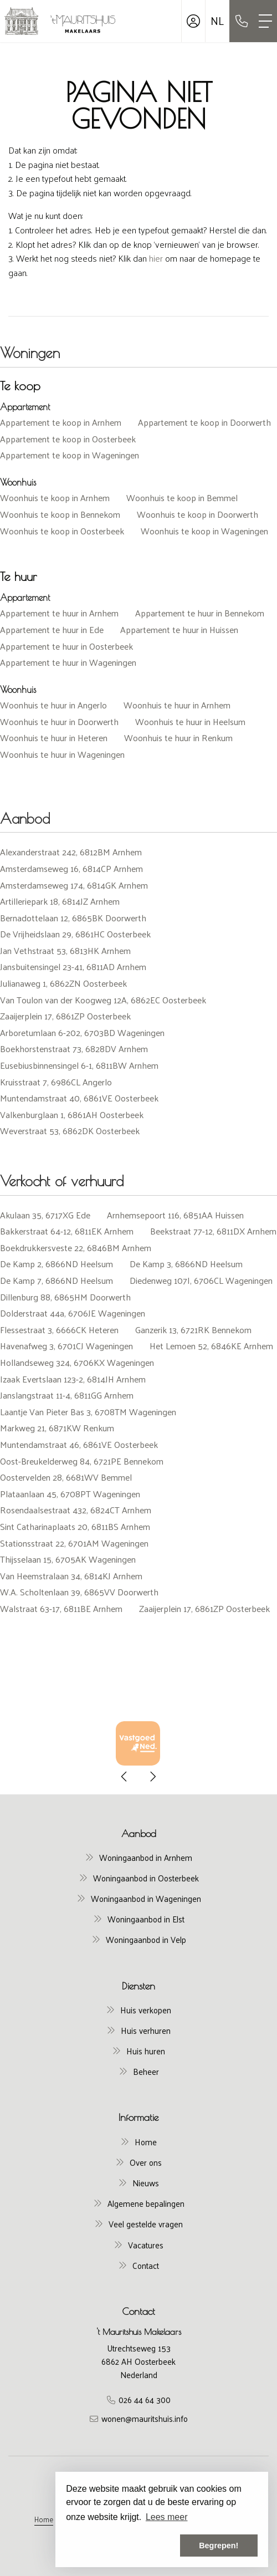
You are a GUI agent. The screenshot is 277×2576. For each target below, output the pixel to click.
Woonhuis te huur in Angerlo (53, 705)
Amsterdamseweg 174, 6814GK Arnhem (74, 885)
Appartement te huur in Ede (52, 629)
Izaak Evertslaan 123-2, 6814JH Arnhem (73, 1379)
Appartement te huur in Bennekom (199, 613)
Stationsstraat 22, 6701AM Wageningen (74, 1543)
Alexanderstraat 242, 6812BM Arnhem (71, 852)
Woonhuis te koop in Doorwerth (197, 514)
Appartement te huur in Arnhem (59, 613)
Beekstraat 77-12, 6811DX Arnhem (213, 1231)
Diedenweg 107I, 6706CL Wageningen (201, 1280)
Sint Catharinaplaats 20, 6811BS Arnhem (75, 1526)
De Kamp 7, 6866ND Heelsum (56, 1280)
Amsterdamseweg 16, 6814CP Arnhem (71, 868)
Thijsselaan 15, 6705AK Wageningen (68, 1559)
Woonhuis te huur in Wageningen (62, 754)
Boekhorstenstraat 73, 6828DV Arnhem (74, 1048)
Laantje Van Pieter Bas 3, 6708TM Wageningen (88, 1412)
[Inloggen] (193, 21)
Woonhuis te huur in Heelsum (190, 721)
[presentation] (125, 1777)
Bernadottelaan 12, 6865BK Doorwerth (73, 918)
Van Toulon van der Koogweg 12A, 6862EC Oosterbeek (103, 1000)
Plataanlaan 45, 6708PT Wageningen (70, 1494)
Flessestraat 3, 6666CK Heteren (59, 1330)
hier (156, 258)
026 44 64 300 (145, 2399)
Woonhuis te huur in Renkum (178, 738)
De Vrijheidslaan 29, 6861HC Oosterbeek (75, 934)
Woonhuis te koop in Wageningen (204, 531)
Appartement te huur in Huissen (179, 629)
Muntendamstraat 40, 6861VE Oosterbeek (79, 1098)
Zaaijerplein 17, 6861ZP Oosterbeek (65, 1016)
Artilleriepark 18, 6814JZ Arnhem (60, 901)
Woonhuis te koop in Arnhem (55, 497)
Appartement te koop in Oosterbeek (68, 439)
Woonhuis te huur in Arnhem (177, 705)
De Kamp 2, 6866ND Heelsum (56, 1264)
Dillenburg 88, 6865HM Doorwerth (65, 1297)
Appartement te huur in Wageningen (68, 662)
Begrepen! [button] (218, 2545)
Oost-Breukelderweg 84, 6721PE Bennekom (81, 1461)
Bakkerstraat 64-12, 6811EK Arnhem (67, 1231)
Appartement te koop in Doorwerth (204, 422)
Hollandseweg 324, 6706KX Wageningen (77, 1362)
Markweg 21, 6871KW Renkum (57, 1428)
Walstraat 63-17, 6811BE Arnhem (61, 1608)
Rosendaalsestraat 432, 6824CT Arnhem (75, 1510)
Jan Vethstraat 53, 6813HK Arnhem (65, 950)
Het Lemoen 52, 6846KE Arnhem (211, 1346)
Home (43, 2519)
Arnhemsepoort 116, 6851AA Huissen (175, 1215)
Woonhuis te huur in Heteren (53, 738)
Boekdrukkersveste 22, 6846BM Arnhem (75, 1247)
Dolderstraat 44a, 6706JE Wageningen (72, 1313)
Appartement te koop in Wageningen (69, 455)
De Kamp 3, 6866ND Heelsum (186, 1264)
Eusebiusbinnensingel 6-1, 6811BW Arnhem (79, 1065)
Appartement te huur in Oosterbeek (66, 646)
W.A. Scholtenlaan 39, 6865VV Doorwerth (79, 1592)
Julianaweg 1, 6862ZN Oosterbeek (63, 983)
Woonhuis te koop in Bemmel (182, 497)
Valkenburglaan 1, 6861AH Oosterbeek (71, 1114)
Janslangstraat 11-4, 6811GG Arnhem (67, 1395)
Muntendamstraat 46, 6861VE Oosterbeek (79, 1444)
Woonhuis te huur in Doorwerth (59, 721)
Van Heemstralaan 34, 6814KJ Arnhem (71, 1576)
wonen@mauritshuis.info (144, 2418)
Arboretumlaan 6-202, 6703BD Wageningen (82, 1032)
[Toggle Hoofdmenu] (265, 21)
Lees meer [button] (167, 2517)
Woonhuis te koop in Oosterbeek (62, 531)
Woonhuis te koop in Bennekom (60, 514)
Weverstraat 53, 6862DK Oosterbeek (70, 1131)
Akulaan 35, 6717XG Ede (45, 1215)
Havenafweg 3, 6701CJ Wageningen (66, 1346)
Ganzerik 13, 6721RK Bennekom (193, 1330)
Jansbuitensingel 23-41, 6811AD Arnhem (73, 966)
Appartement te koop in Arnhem (60, 422)
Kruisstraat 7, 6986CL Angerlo (56, 1082)
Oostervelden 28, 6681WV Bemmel (66, 1477)
